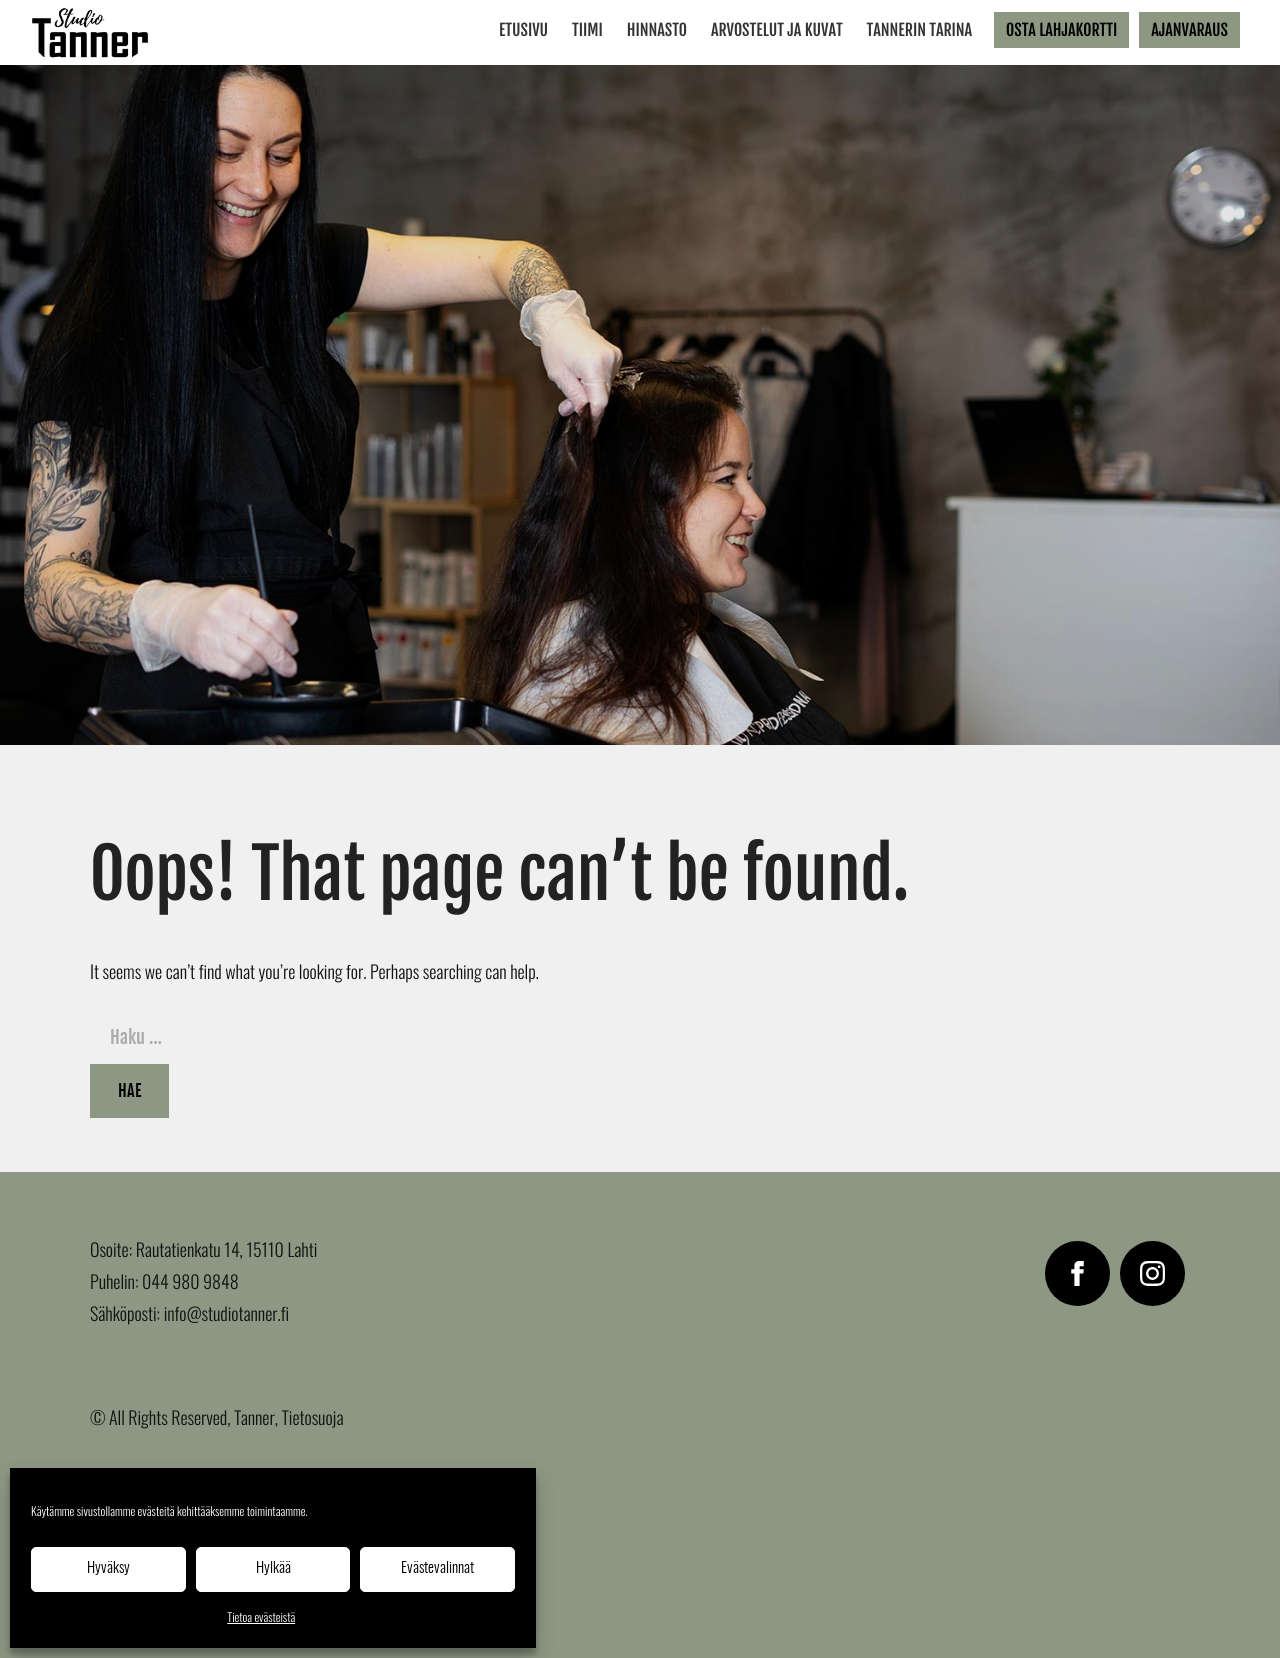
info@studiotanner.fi (226, 1316)
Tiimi (587, 30)
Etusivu (523, 30)
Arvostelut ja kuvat (777, 30)
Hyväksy (108, 1568)
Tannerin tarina (920, 30)
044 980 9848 (190, 1284)
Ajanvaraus (1189, 30)
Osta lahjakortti (1061, 30)
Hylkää (273, 1568)
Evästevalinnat (437, 1568)
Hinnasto (657, 30)
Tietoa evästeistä (261, 1619)
